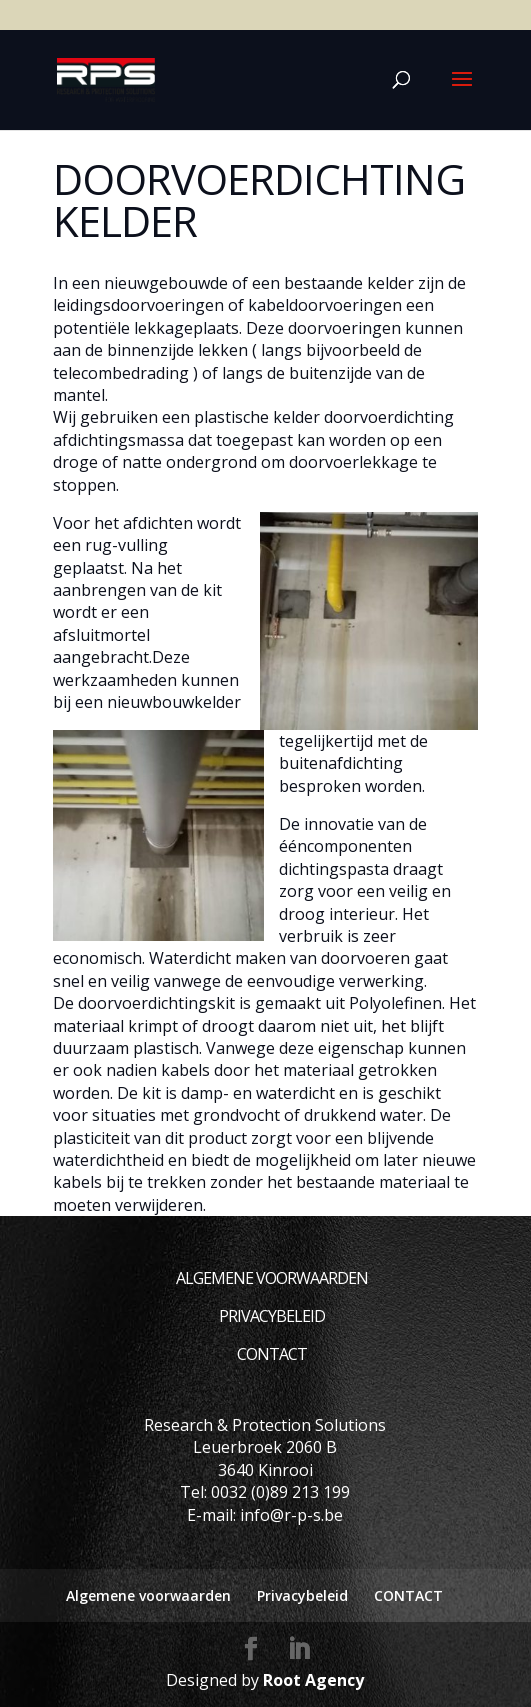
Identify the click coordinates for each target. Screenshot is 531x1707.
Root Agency (313, 1680)
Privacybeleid (272, 1316)
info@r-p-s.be (291, 1515)
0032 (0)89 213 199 (280, 1492)
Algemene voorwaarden (272, 1278)
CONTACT (272, 1354)
